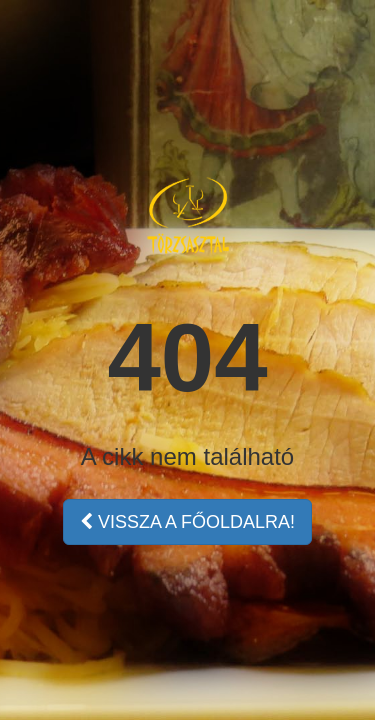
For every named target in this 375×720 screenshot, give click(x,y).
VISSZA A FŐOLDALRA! (187, 522)
